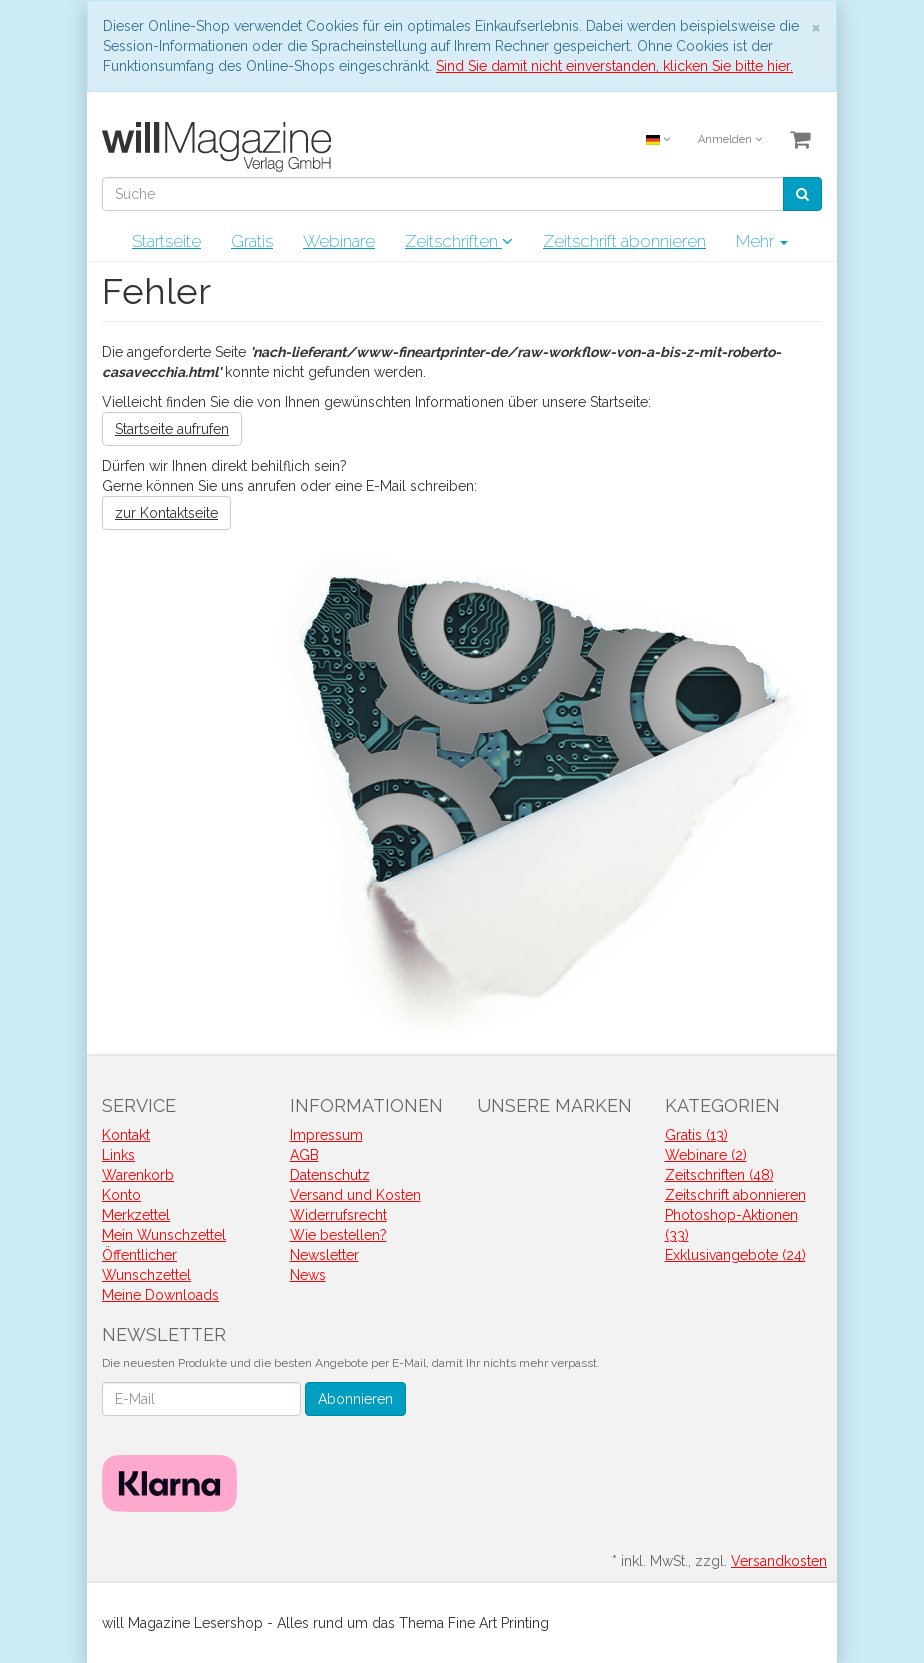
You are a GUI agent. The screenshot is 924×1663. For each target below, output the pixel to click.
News (308, 1275)
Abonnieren (355, 1399)
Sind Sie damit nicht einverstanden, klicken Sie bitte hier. (614, 66)
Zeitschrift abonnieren (624, 241)
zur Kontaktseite (166, 513)
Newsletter (324, 1255)
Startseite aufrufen (172, 429)
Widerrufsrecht (338, 1215)
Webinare (339, 241)
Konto (121, 1195)
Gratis (252, 241)
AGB (304, 1155)
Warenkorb (138, 1175)
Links (118, 1155)
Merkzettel (136, 1215)
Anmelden (730, 139)
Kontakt (126, 1135)
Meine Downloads (160, 1295)
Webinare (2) (706, 1155)
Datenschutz (330, 1175)
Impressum (326, 1135)
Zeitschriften (459, 241)
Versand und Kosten (355, 1195)
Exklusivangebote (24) (735, 1255)
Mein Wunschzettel (164, 1235)
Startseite (166, 241)
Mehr (762, 241)
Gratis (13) (696, 1135)
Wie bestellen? (338, 1235)
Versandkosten (779, 1561)
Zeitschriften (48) (719, 1175)
